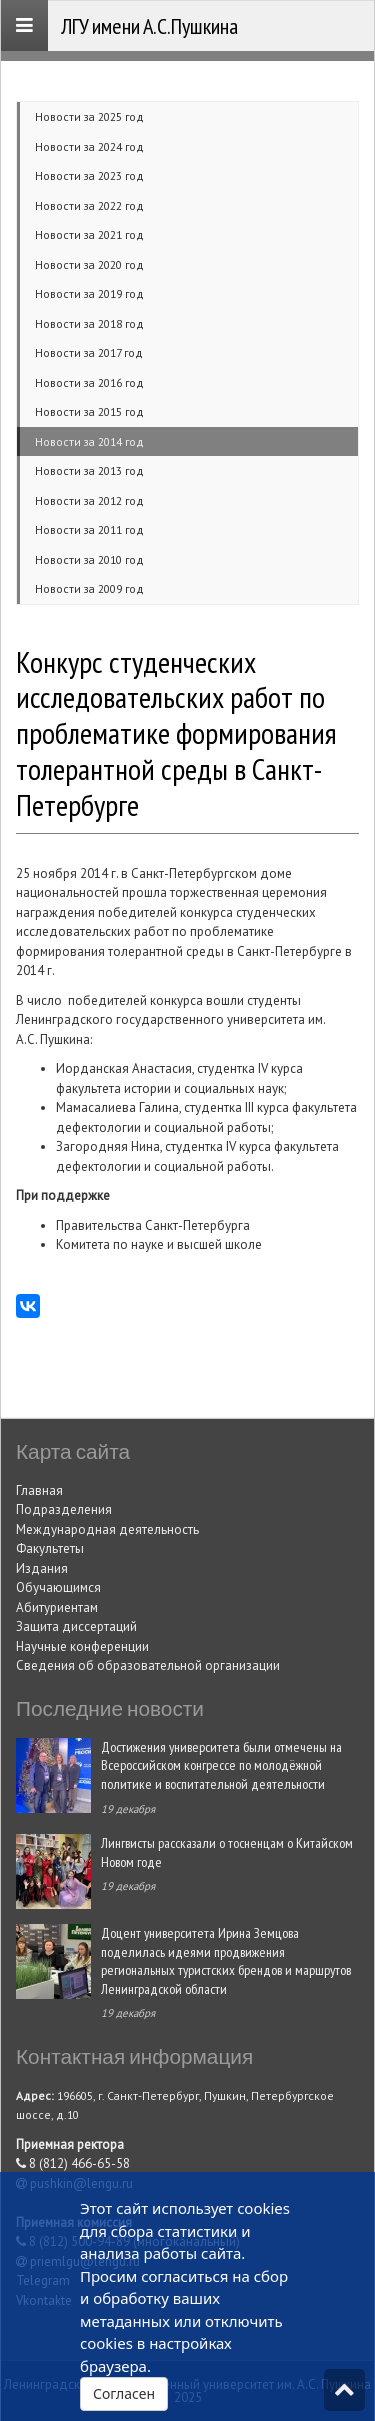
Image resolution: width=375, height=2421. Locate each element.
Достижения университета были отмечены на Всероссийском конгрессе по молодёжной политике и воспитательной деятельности (221, 1765)
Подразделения (64, 1509)
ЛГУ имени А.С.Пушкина (149, 26)
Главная (39, 1490)
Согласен (124, 2393)
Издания (42, 1568)
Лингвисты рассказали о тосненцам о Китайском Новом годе (227, 1852)
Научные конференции (82, 1646)
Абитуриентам (57, 1607)
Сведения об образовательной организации (148, 1665)
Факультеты (50, 1548)
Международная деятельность (107, 1529)
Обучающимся (58, 1587)
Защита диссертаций (76, 1626)
